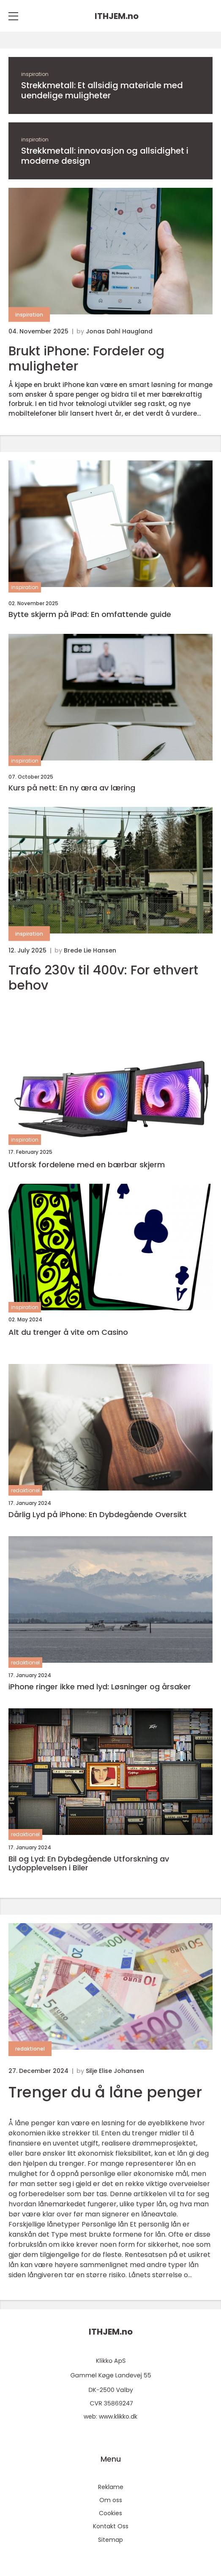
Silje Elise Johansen (115, 2071)
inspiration (35, 74)
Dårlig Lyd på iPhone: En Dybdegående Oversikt (97, 1514)
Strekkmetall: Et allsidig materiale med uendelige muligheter (102, 90)
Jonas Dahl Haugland (119, 331)
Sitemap (110, 2539)
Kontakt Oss (110, 2526)
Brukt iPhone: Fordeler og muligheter (86, 359)
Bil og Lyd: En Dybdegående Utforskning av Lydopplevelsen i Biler (88, 1863)
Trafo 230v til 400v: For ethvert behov (103, 978)
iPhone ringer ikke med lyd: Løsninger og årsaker (99, 1686)
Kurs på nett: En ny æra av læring (71, 788)
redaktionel (25, 1490)
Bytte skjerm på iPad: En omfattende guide (89, 614)
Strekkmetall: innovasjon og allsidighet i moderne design (104, 156)
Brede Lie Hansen (90, 950)
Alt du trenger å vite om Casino (68, 1332)
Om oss (110, 2500)
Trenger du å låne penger (105, 2092)
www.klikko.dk (118, 2416)
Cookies (110, 2513)
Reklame (110, 2487)
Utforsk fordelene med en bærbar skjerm (86, 1164)
